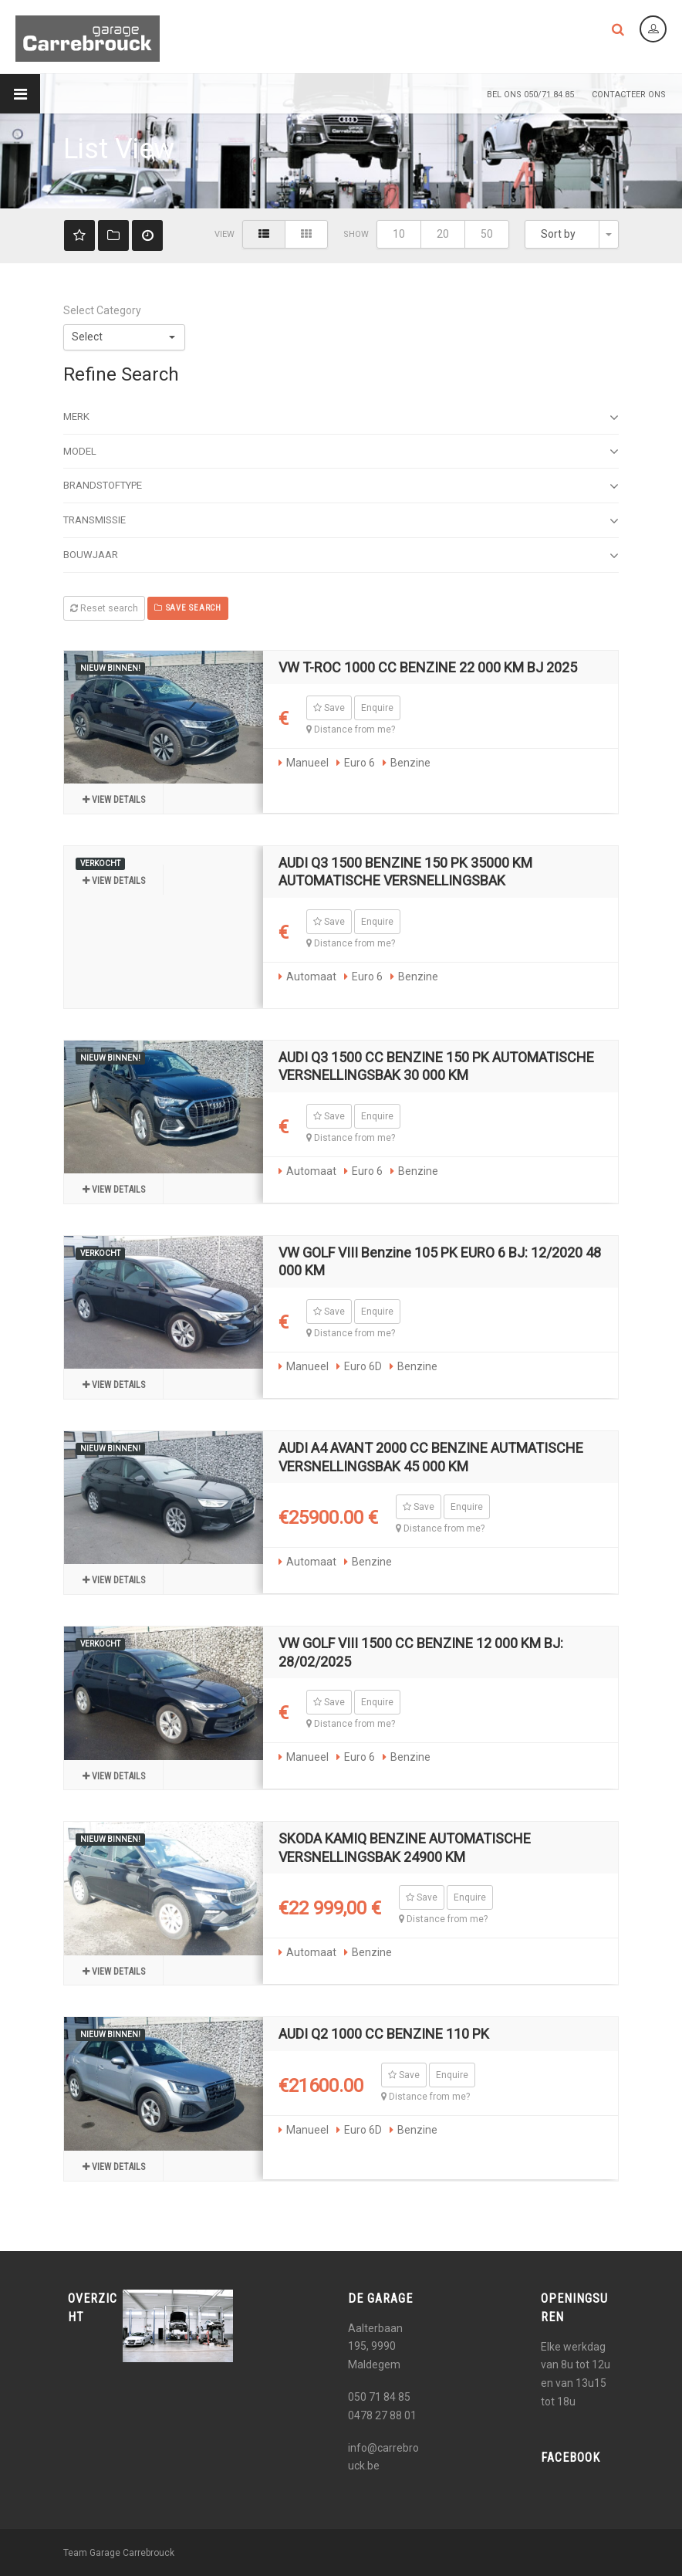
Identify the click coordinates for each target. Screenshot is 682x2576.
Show (356, 234)
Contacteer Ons (629, 95)
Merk (341, 418)
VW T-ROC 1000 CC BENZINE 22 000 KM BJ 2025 (428, 667)
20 (443, 234)
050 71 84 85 (379, 2397)
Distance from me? (350, 729)
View (224, 234)
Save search (187, 608)
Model (341, 452)
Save (329, 707)
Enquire (377, 707)
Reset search (104, 608)
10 (399, 234)
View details (114, 799)
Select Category (102, 310)
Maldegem (374, 2364)
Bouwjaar (341, 556)
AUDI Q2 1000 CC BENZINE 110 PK (384, 2034)
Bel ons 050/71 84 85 (530, 95)
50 (487, 234)
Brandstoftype (341, 486)
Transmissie (341, 521)
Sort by (558, 234)
